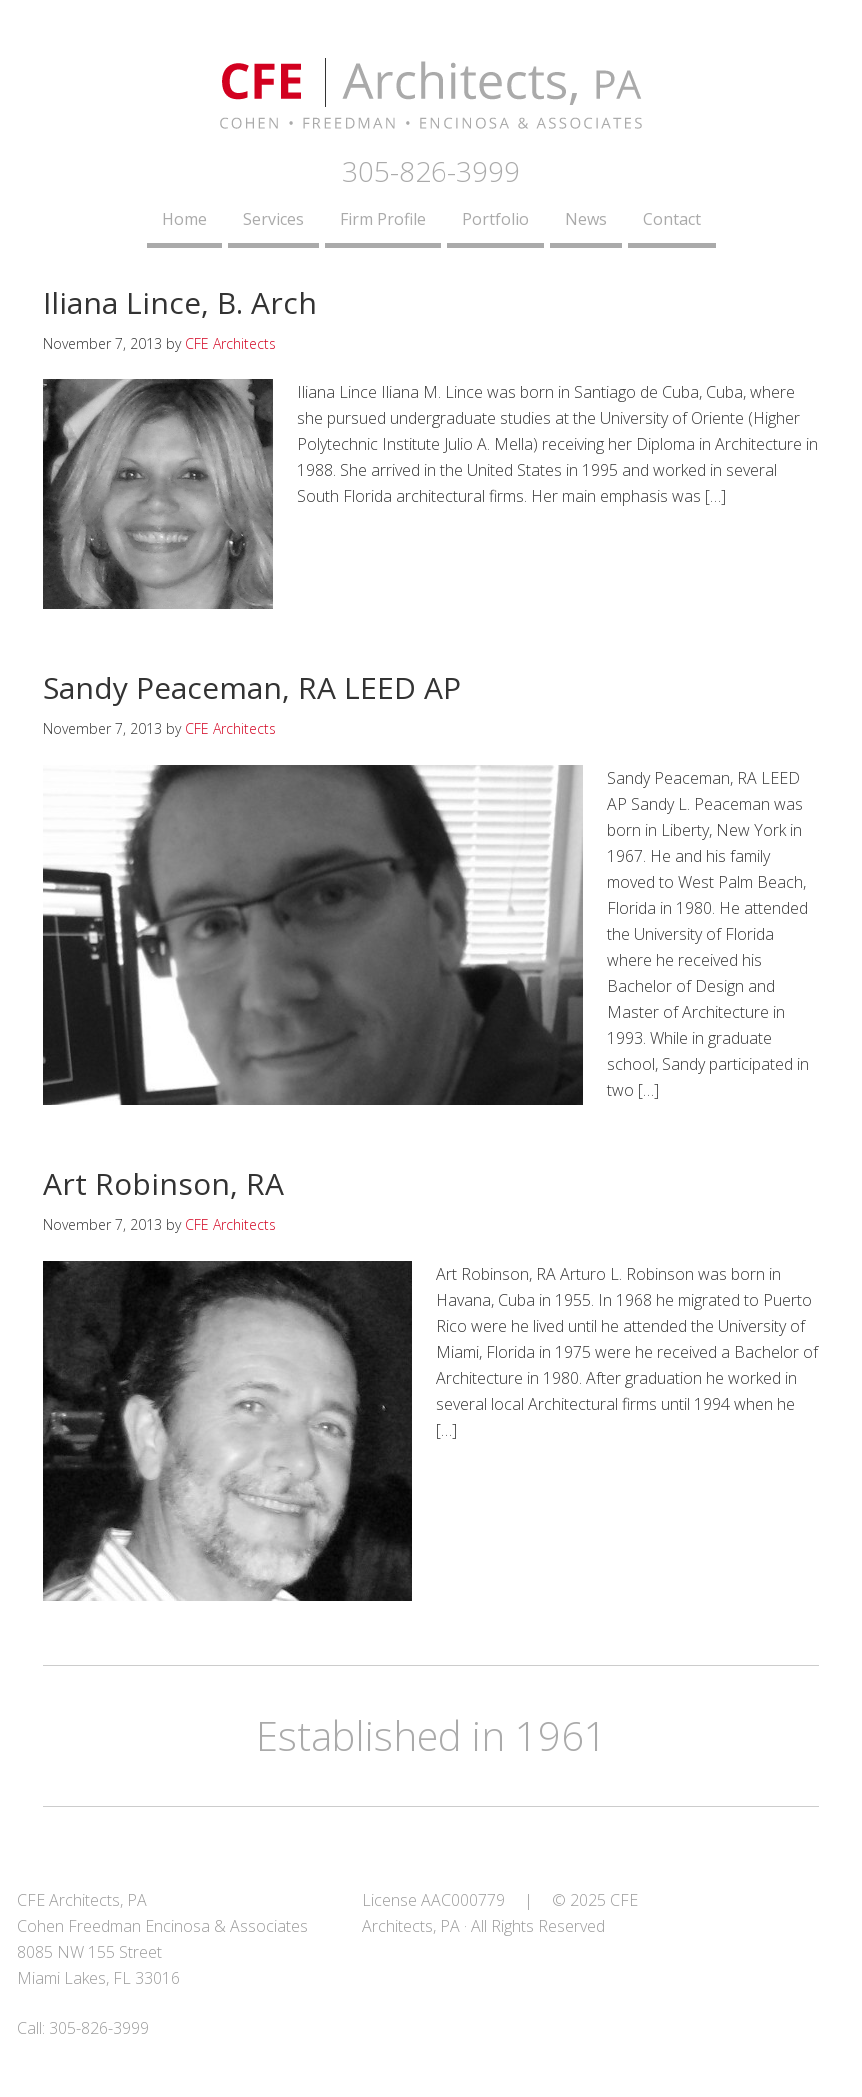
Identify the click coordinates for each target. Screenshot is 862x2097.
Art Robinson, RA (163, 1183)
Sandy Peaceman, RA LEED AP (252, 687)
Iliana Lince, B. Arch (180, 302)
